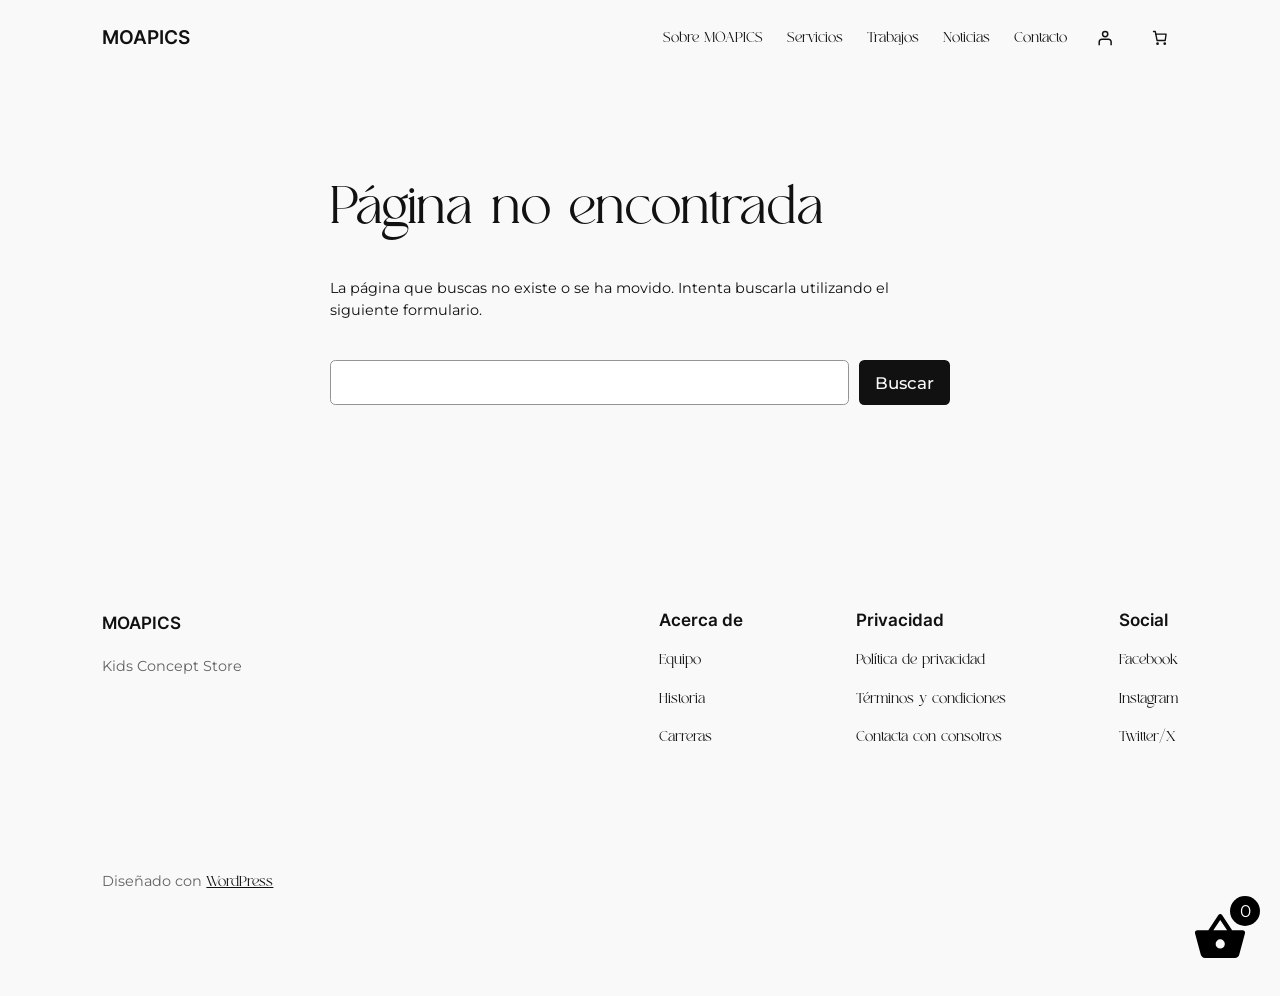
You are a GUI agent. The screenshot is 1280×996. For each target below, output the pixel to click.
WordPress (239, 882)
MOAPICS (146, 37)
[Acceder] (1104, 38)
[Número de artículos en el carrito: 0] (1160, 38)
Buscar (904, 383)
